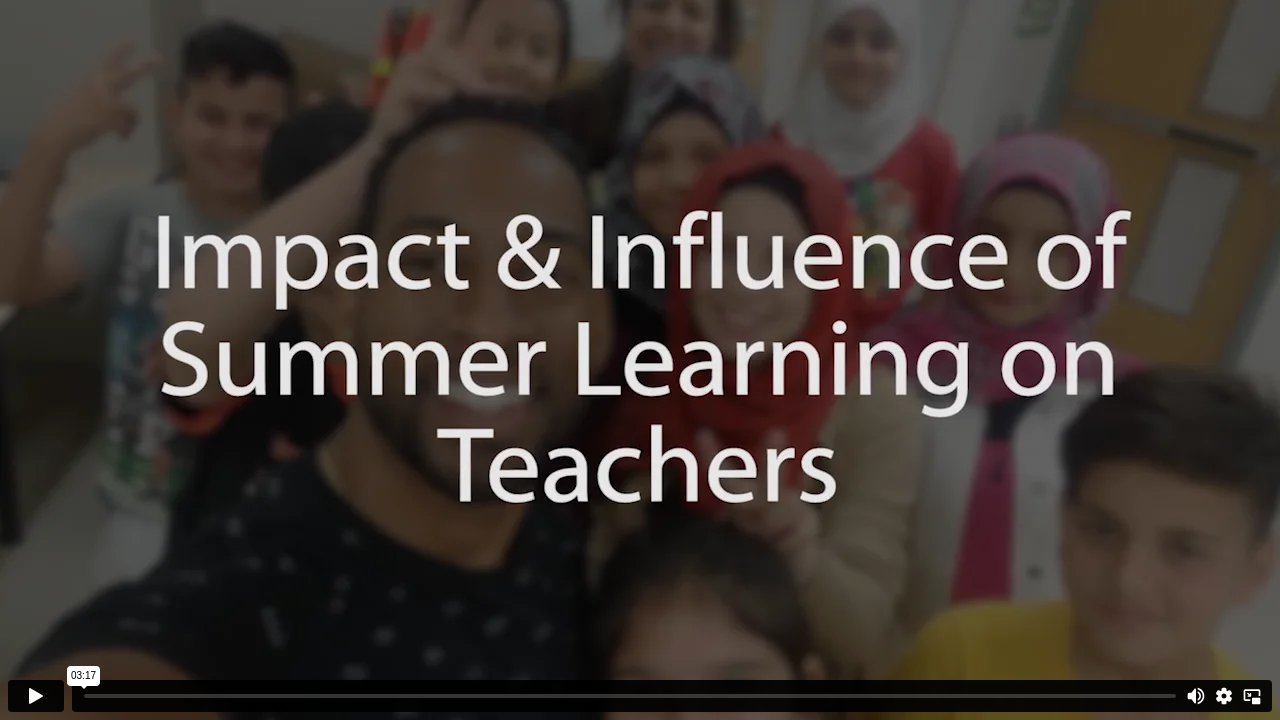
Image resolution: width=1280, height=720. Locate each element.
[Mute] (1196, 696)
